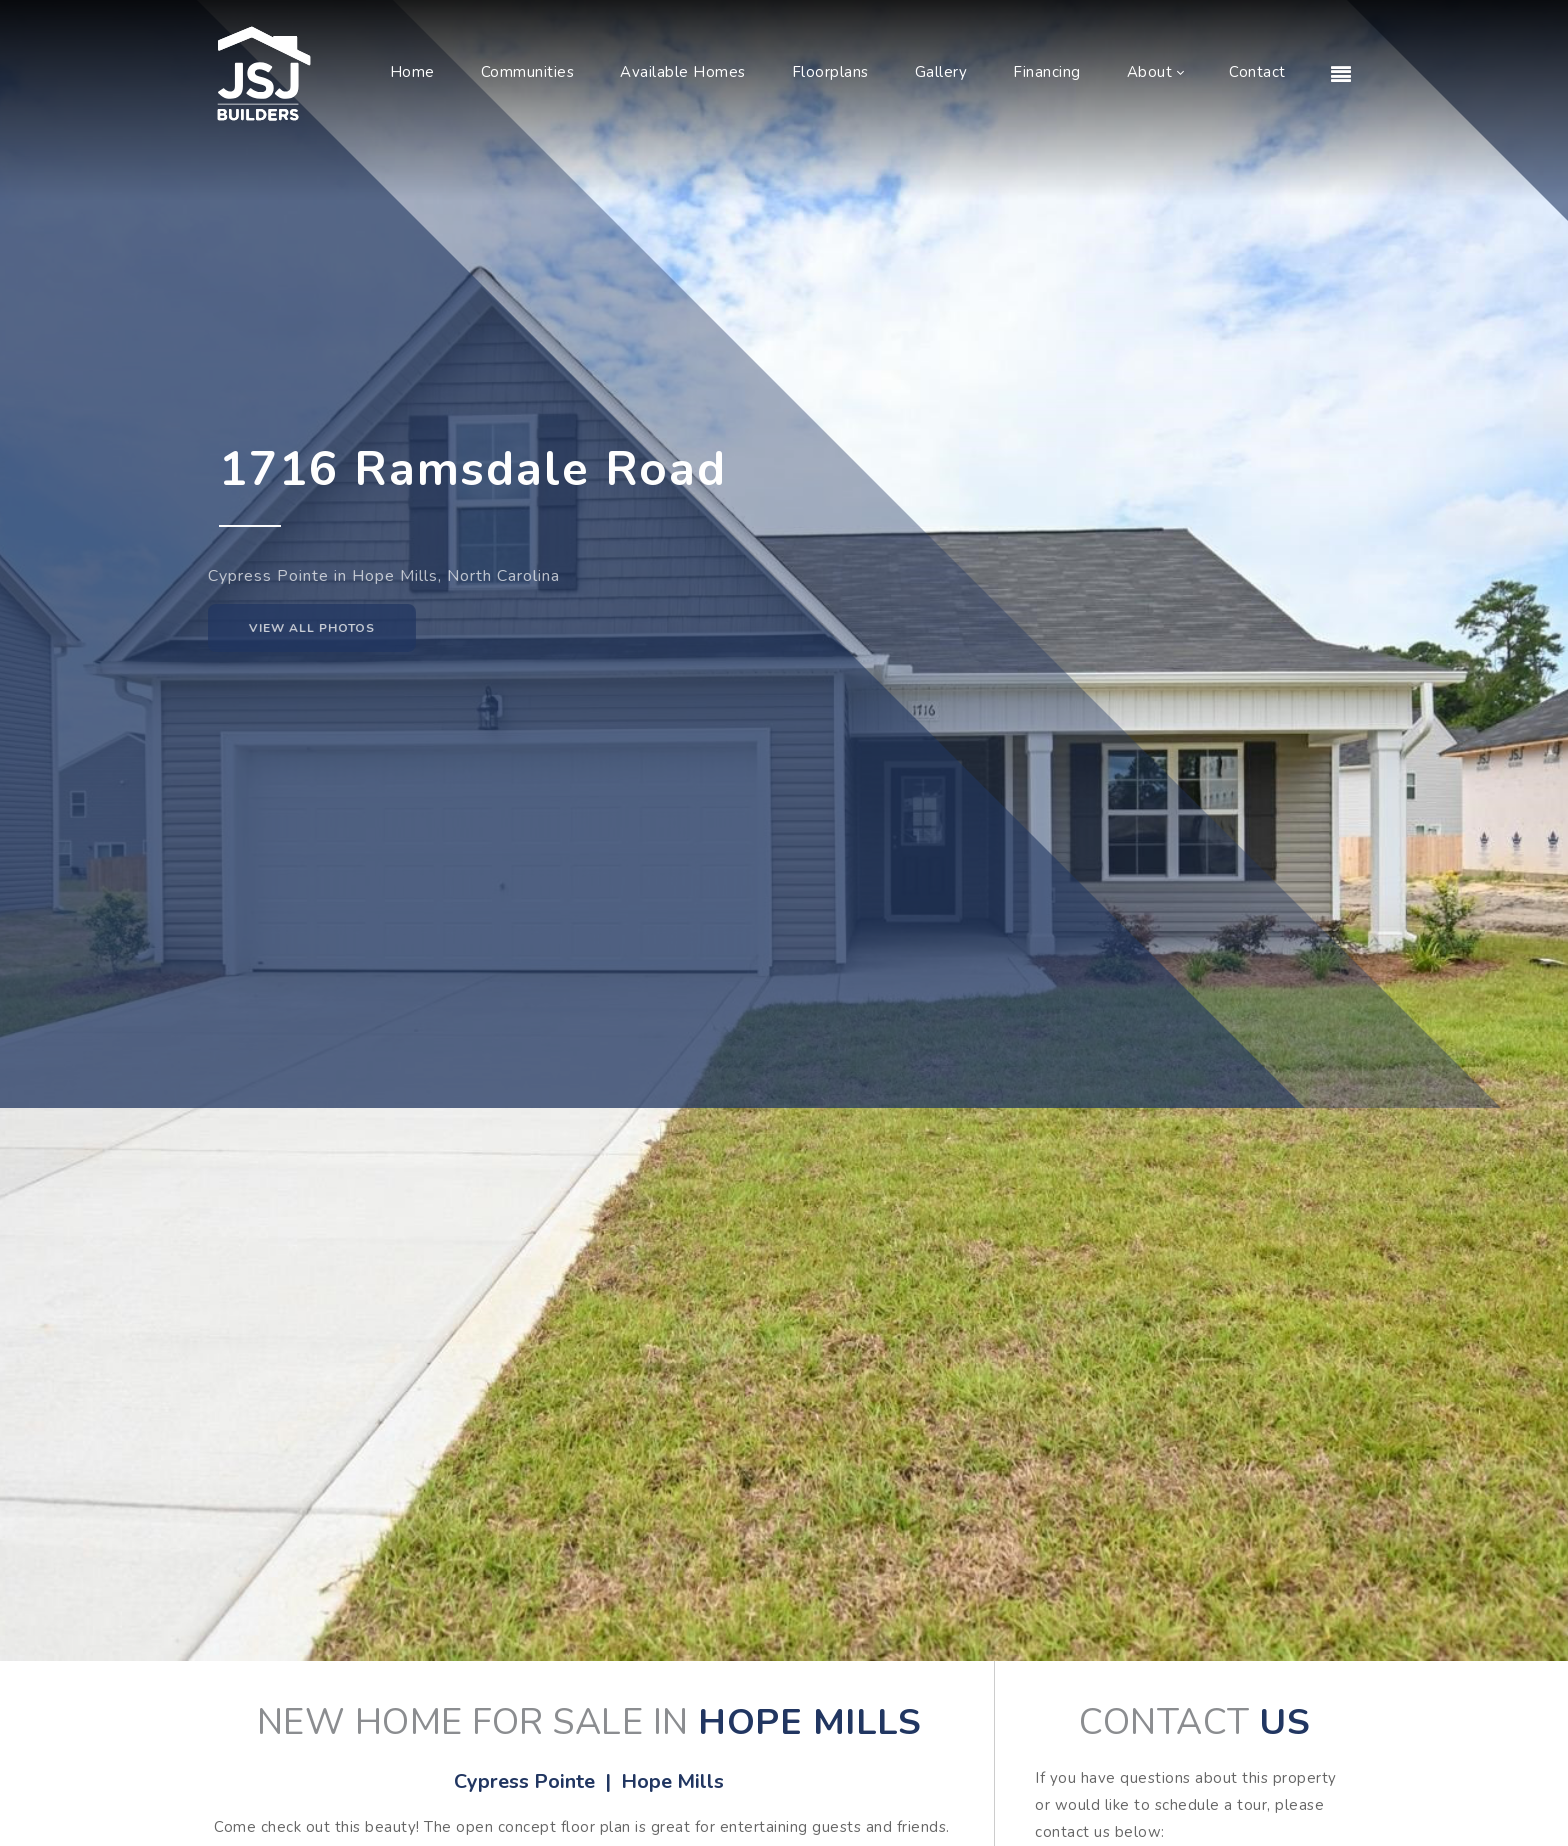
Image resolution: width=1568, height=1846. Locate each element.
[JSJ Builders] (264, 72)
